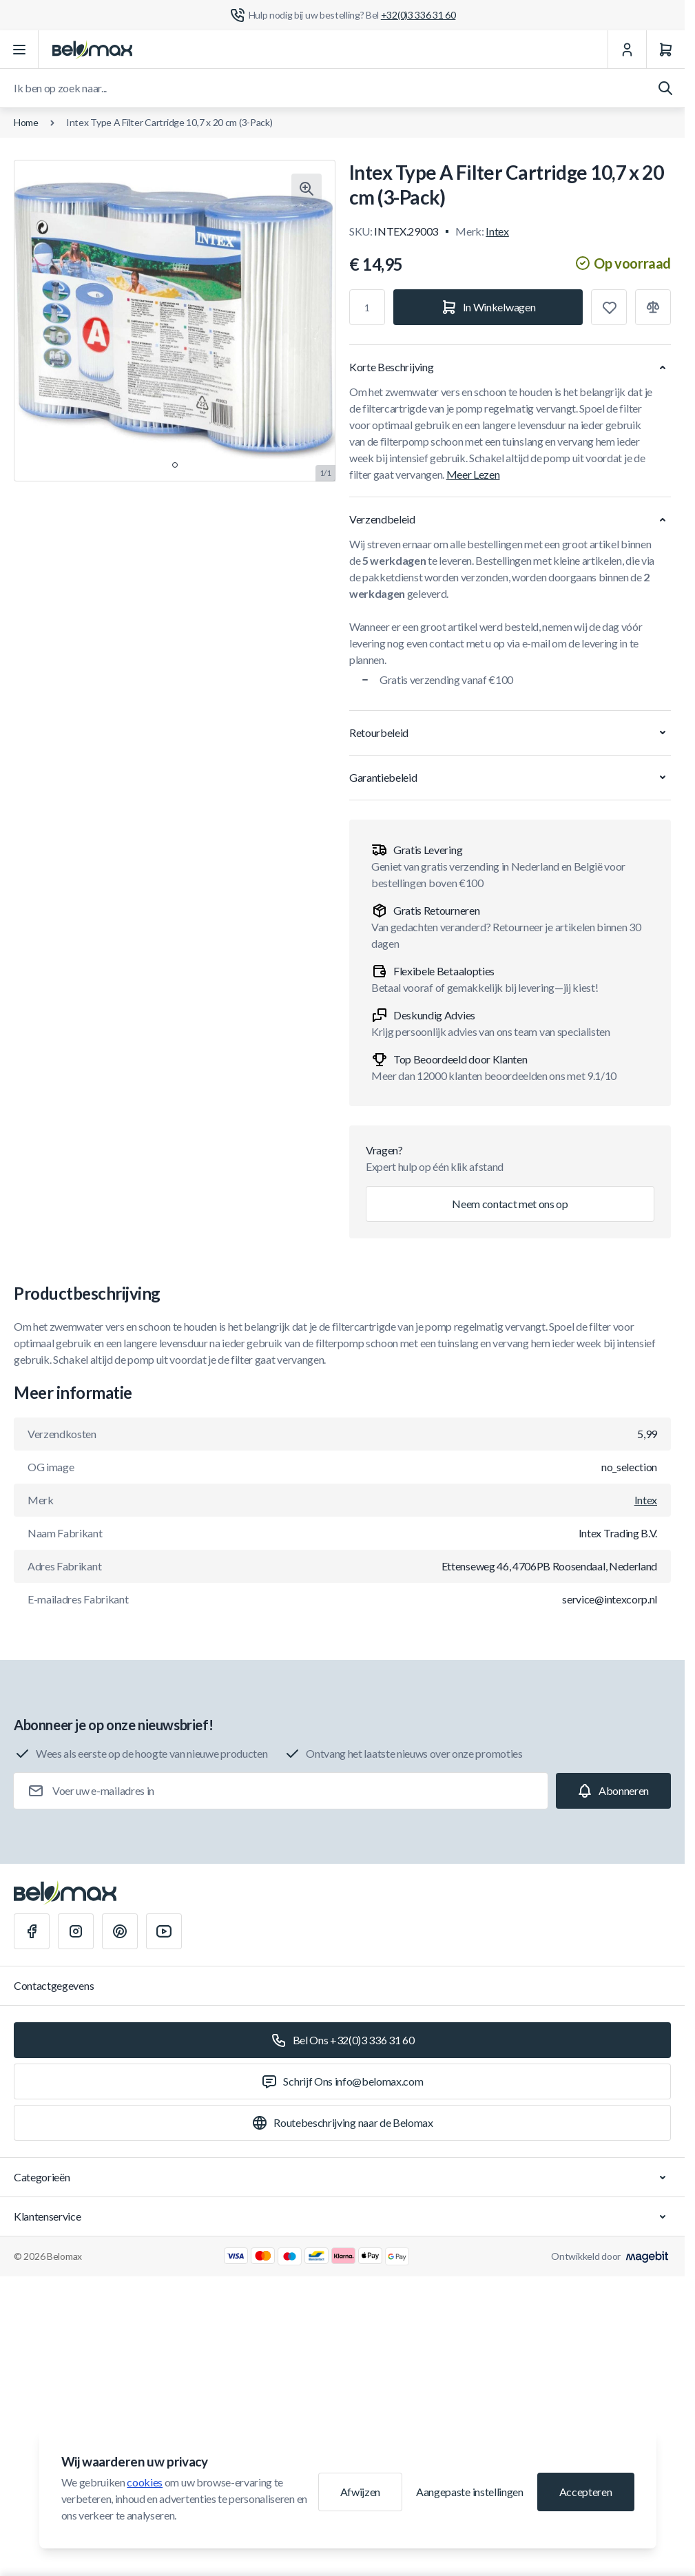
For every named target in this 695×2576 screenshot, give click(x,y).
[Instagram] (76, 1931)
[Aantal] (367, 307)
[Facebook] (32, 1931)
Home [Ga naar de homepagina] (26, 122)
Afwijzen (360, 2491)
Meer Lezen (473, 474)
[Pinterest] (120, 1931)
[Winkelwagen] (665, 49)
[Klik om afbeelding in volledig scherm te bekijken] (306, 189)
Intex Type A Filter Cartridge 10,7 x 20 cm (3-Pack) (169, 122)
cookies (145, 2482)
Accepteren (585, 2491)
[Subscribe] (613, 1791)
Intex (497, 231)
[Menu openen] (19, 49)
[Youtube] (164, 1931)
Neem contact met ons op (510, 1203)
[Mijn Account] (627, 49)
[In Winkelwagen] (488, 307)
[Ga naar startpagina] (92, 49)
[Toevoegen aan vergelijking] (653, 307)
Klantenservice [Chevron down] (342, 2216)
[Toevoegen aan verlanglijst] (609, 307)
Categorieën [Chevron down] (342, 2177)
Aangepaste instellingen (469, 2491)
